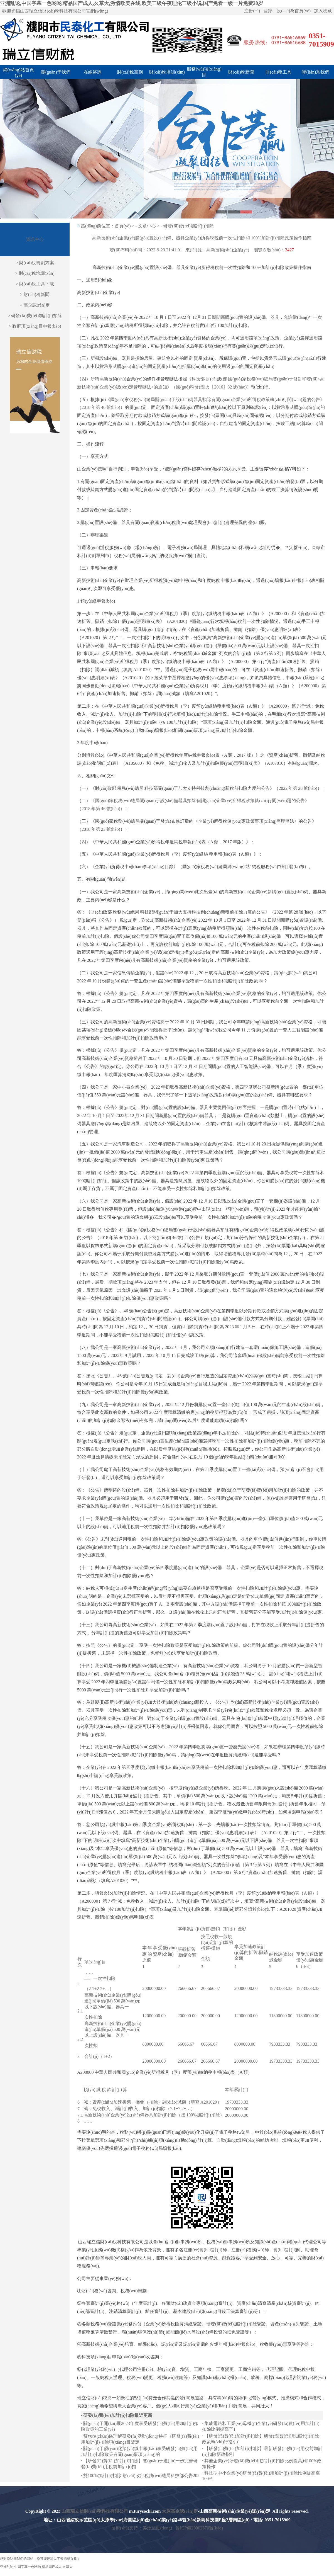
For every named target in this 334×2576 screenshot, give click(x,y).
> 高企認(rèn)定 (35, 305)
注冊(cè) (252, 10)
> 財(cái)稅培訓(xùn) (35, 273)
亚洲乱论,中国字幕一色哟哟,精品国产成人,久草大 (36, 2567)
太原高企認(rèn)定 (180, 2511)
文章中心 (147, 226)
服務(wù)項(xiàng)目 (204, 72)
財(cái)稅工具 (278, 72)
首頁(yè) (123, 226)
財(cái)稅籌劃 (130, 72)
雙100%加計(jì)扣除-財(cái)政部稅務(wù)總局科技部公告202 (141, 2475)
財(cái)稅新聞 (241, 72)
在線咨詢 (93, 72)
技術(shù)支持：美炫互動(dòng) (141, 2528)
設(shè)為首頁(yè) (294, 10)
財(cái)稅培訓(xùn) (167, 72)
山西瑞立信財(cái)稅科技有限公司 (95, 2511)
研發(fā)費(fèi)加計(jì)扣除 (188, 226)
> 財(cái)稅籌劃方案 (35, 262)
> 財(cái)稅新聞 (35, 294)
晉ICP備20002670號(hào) (199, 2528)
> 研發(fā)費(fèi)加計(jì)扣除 (35, 315)
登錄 (267, 10)
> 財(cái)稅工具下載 (35, 283)
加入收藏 (323, 10)
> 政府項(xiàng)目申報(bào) (35, 326)
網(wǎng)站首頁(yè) (18, 72)
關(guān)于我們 (55, 72)
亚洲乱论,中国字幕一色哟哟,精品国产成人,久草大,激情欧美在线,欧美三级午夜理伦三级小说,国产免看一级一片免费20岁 (131, 3)
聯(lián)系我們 (315, 72)
